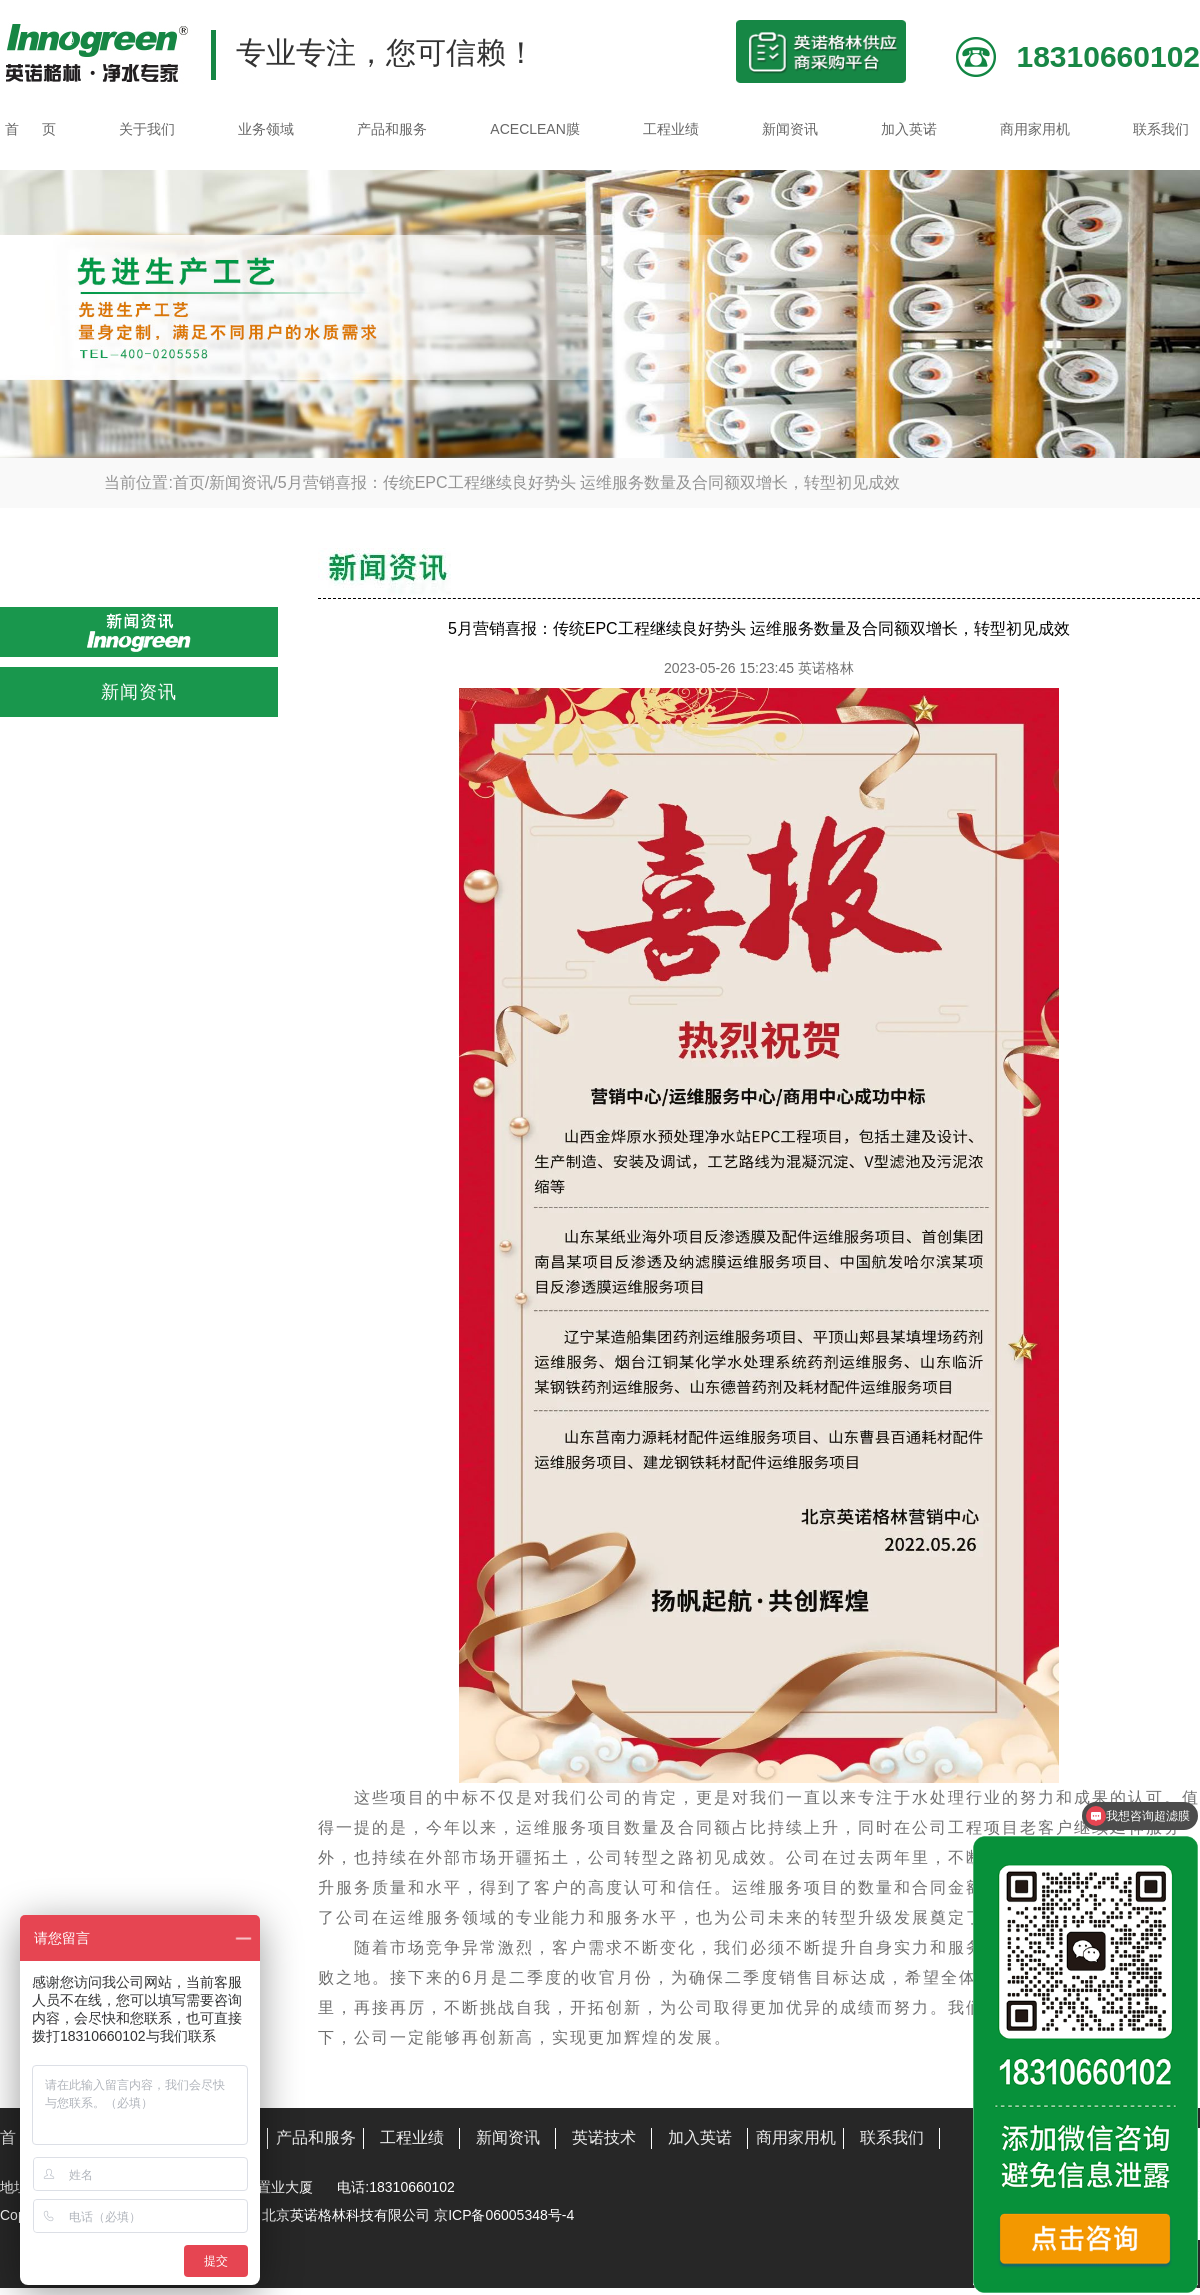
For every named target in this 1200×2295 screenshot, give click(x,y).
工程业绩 (671, 129)
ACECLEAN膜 (534, 129)
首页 (189, 482)
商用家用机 (1035, 129)
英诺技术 (604, 2137)
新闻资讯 (790, 129)
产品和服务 (392, 129)
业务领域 (266, 129)
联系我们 (1161, 129)
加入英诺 (909, 129)
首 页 (30, 129)
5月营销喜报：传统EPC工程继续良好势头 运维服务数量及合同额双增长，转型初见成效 (589, 482)
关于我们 (147, 129)
